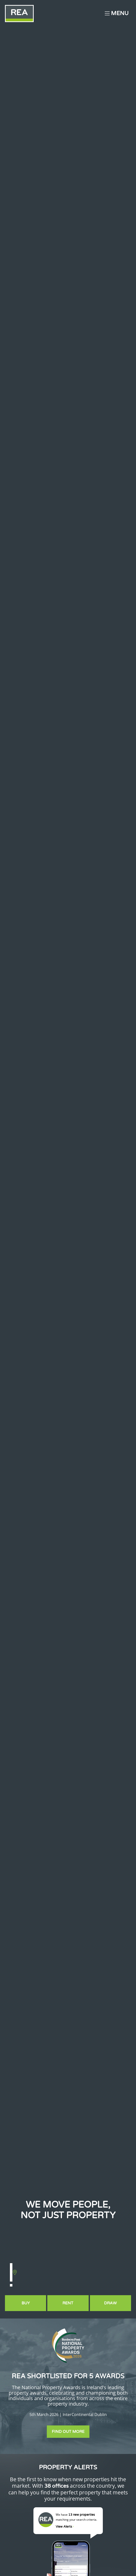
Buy (26, 2303)
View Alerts (65, 2526)
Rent (67, 2303)
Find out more (68, 2431)
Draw (110, 2303)
